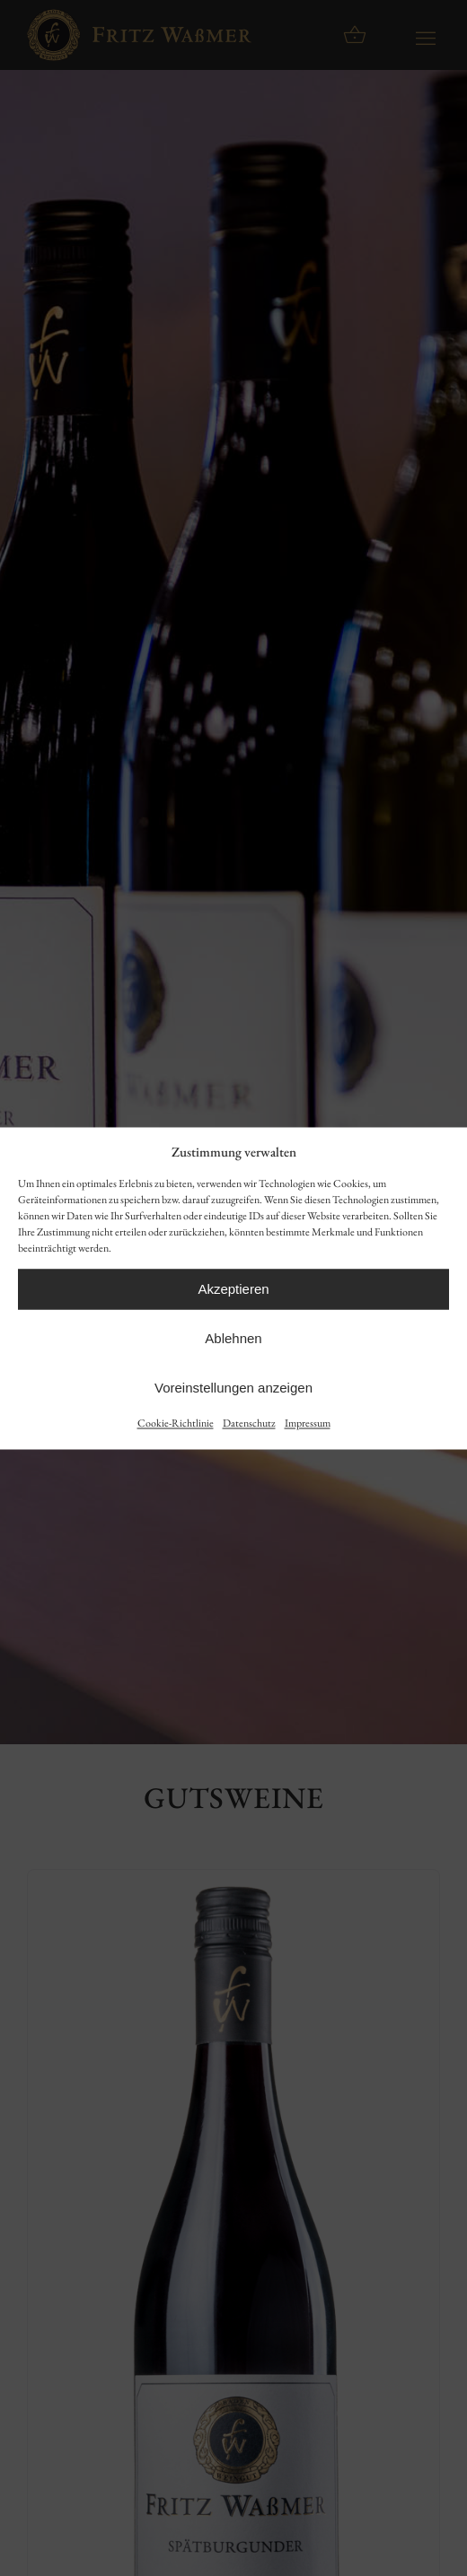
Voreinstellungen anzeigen (233, 1387)
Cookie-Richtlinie (175, 1424)
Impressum (307, 1424)
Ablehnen (233, 1338)
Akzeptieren (233, 1289)
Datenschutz (249, 1424)
